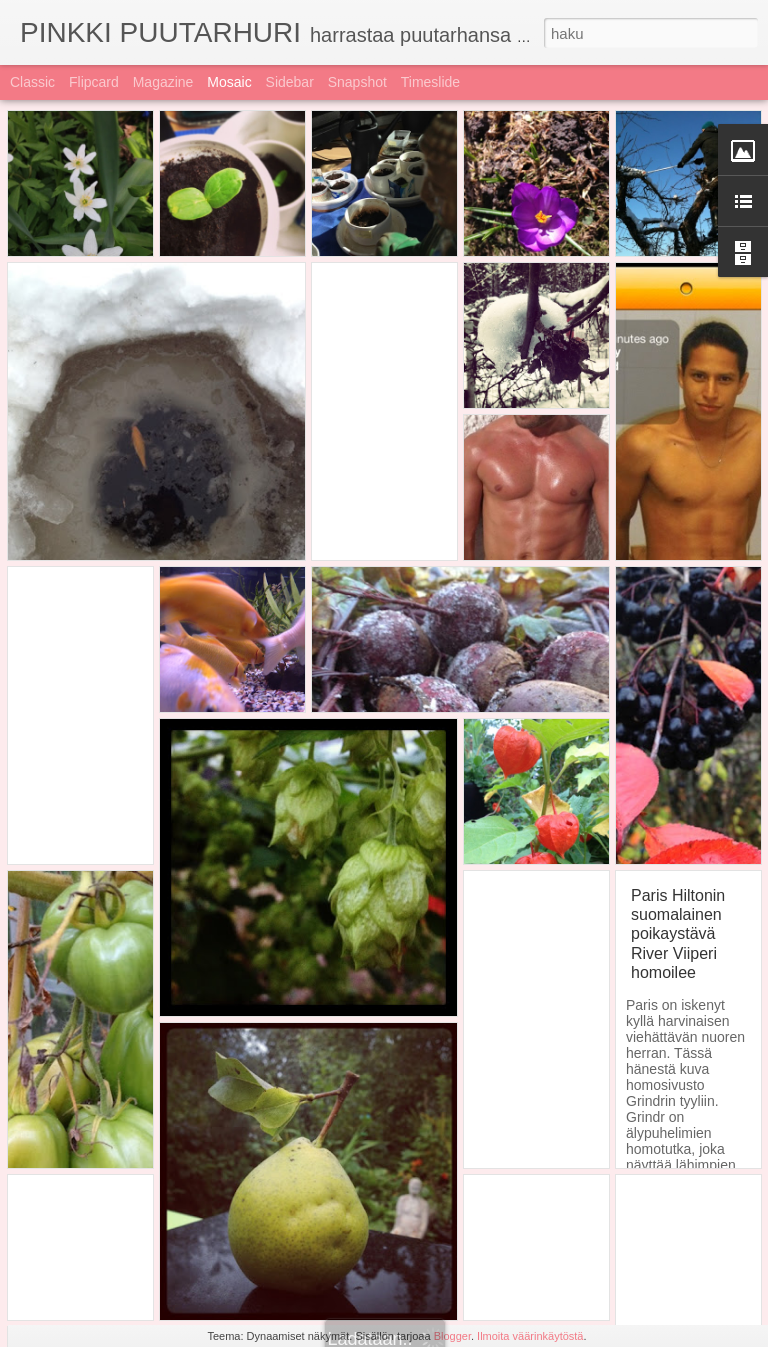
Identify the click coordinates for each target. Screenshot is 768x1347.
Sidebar (290, 82)
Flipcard (94, 82)
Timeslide (430, 82)
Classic (32, 82)
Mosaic (229, 82)
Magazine (163, 82)
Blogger (452, 1336)
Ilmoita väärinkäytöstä (530, 1336)
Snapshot (357, 82)
